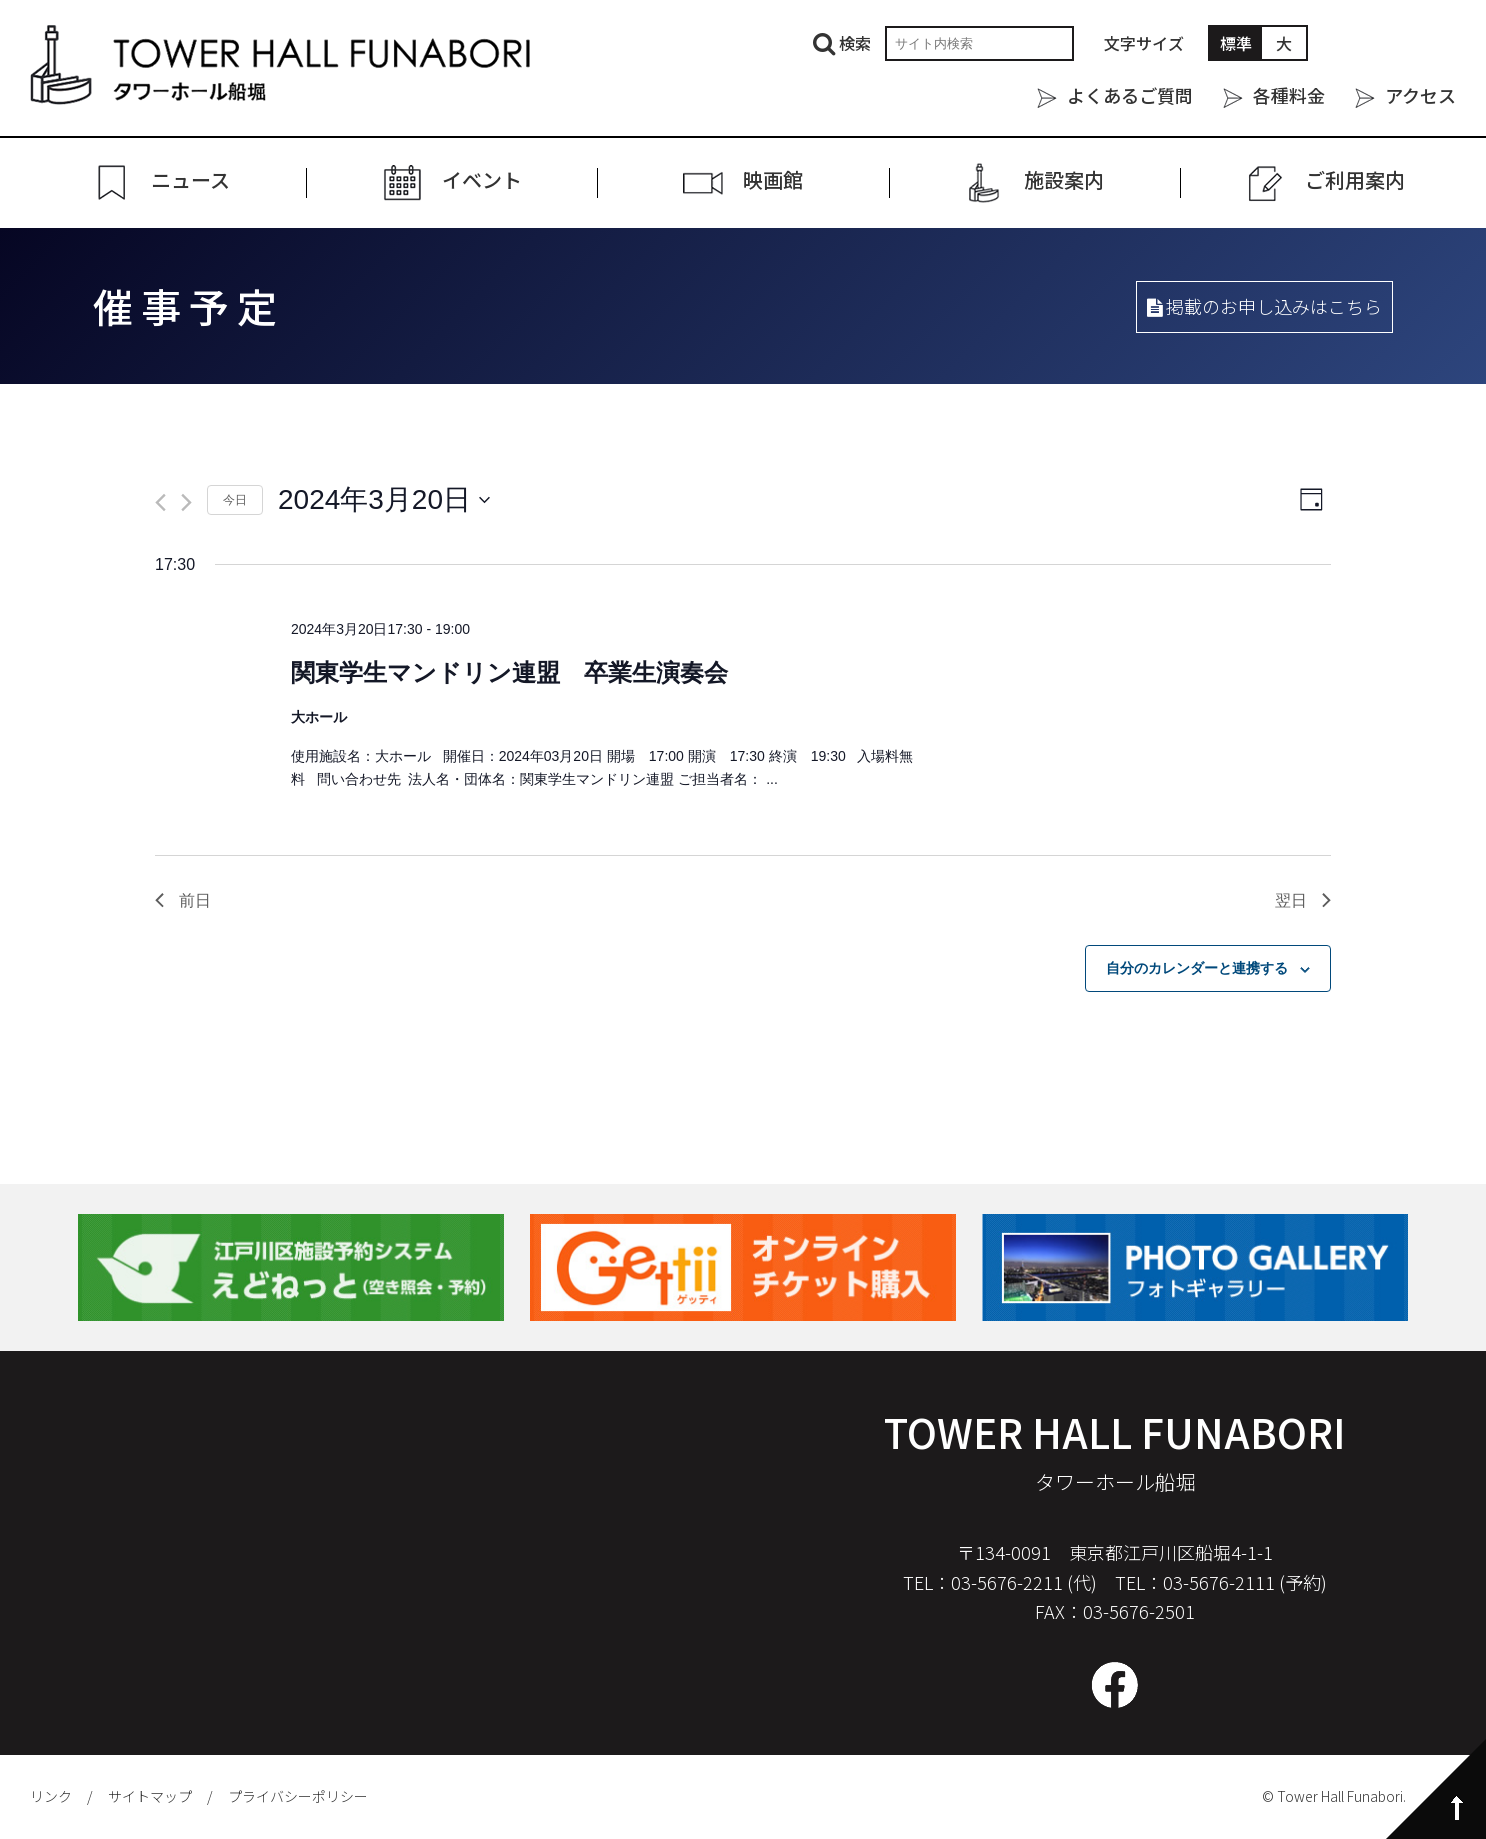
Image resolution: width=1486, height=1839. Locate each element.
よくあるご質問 (1130, 95)
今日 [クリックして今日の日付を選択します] (235, 500)
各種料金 (1289, 95)
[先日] (160, 502)
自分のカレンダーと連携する (1197, 968)
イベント (482, 180)
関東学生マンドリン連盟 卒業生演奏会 (509, 672)
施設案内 (1064, 180)
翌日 (1303, 900)
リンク (51, 1796)
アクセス (1420, 95)
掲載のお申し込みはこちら (1264, 306)
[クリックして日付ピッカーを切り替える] (384, 500)
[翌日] (186, 502)
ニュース (190, 180)
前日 (183, 900)
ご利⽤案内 (1355, 180)
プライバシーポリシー (298, 1796)
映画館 (773, 180)
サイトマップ (150, 1796)
